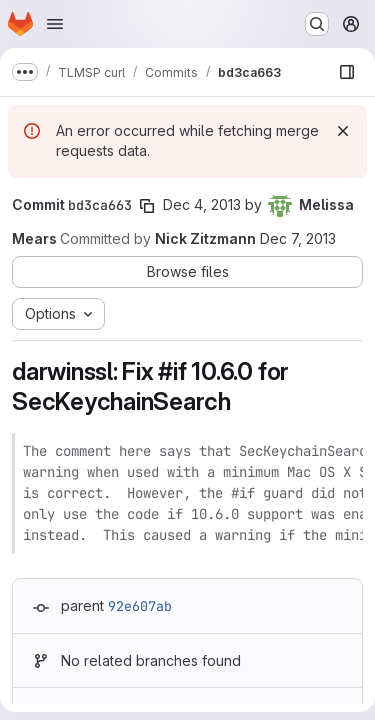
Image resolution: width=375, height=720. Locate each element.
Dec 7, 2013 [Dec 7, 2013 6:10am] (298, 238)
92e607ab (140, 606)
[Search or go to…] (317, 24)
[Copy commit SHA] (147, 206)
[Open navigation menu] (55, 24)
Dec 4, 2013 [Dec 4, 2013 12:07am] (202, 204)
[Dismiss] (343, 131)
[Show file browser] (347, 72)
